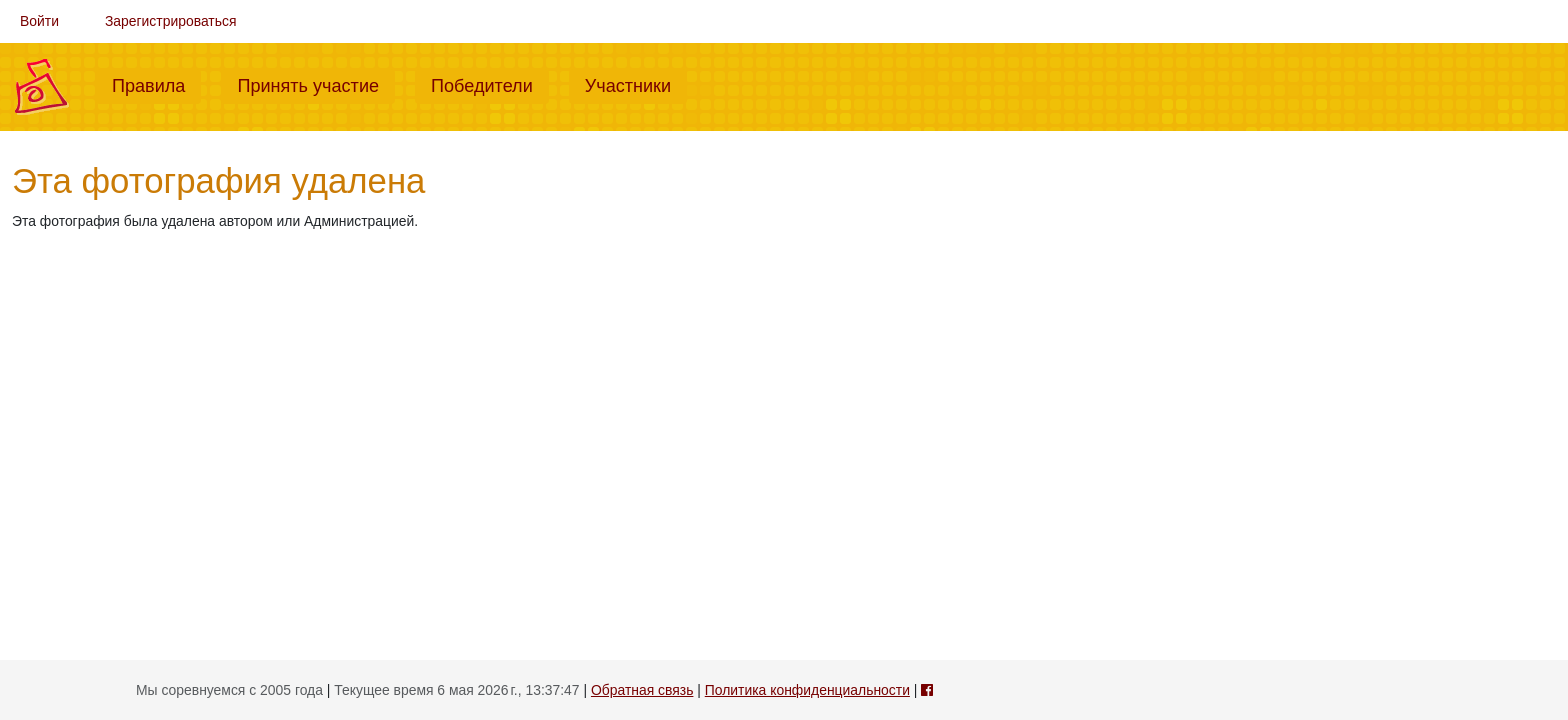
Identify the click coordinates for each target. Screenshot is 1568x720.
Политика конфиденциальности (807, 690)
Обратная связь (642, 690)
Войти (39, 21)
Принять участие (316, 84)
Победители (490, 84)
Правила (156, 84)
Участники (636, 84)
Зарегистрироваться (171, 21)
